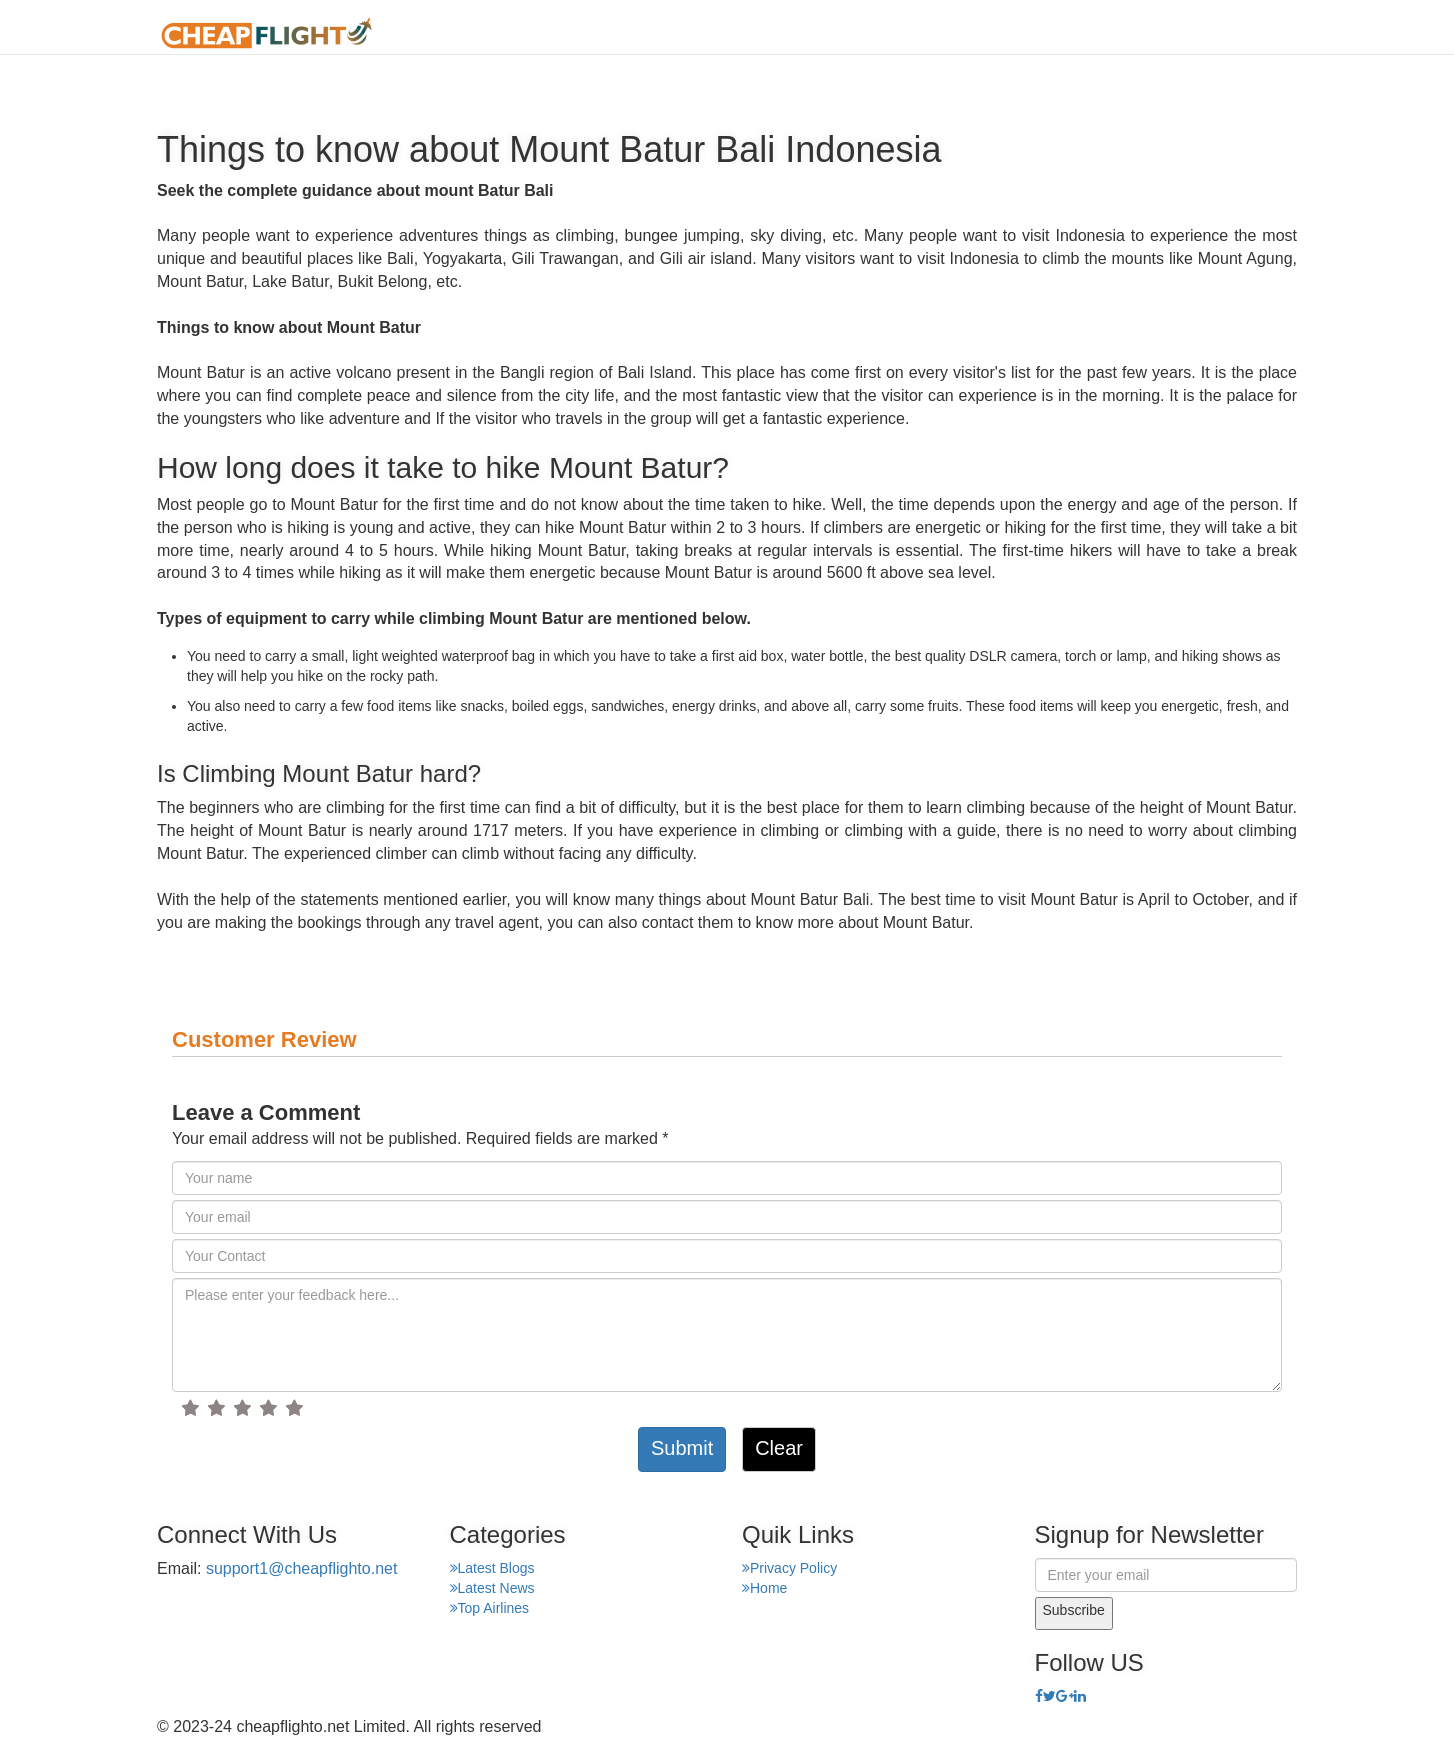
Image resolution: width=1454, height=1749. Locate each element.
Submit (682, 1448)
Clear (779, 1448)
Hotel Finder (1247, 34)
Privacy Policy (789, 1568)
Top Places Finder (1095, 34)
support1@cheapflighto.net (301, 1568)
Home (720, 34)
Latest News (492, 1588)
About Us (812, 34)
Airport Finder (935, 34)
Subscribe (1074, 1610)
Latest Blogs (492, 1568)
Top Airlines (490, 1608)
